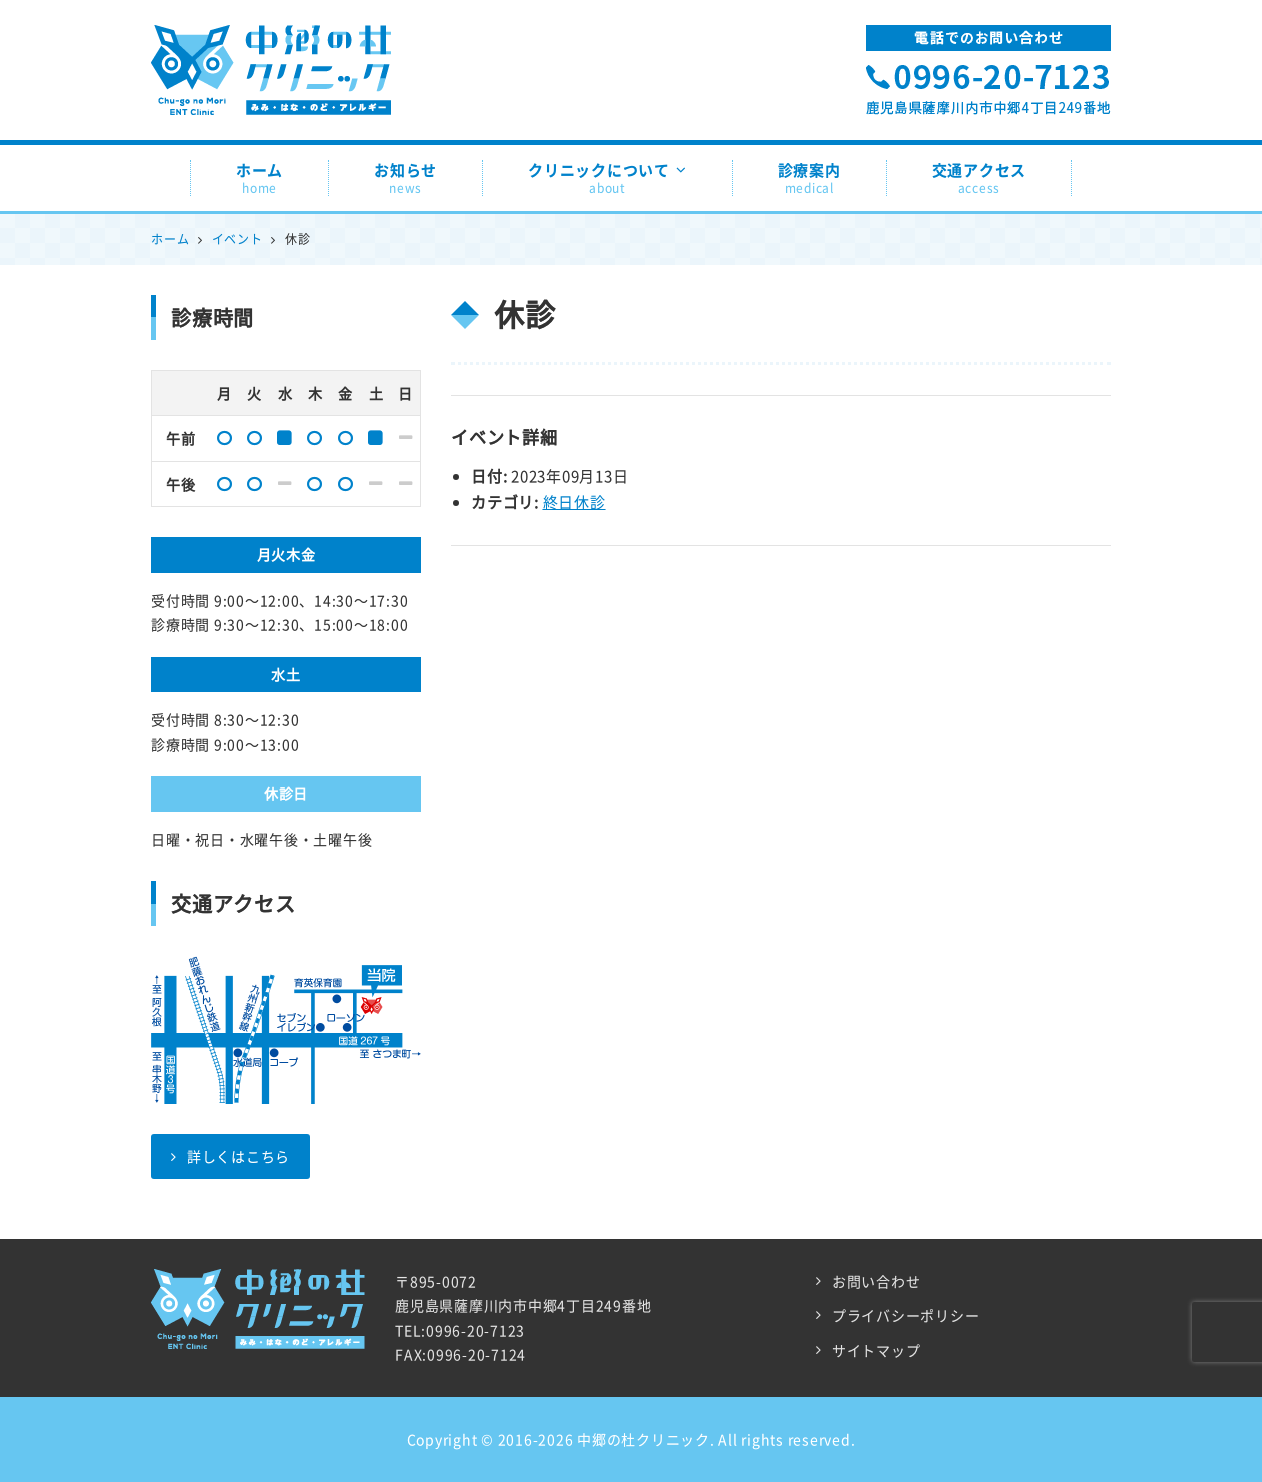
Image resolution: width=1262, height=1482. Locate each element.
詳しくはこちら (230, 1156)
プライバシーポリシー (906, 1315)
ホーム (259, 178)
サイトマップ (876, 1350)
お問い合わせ (876, 1281)
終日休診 (574, 502)
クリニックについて (607, 178)
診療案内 (809, 178)
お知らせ (405, 178)
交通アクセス (979, 178)
